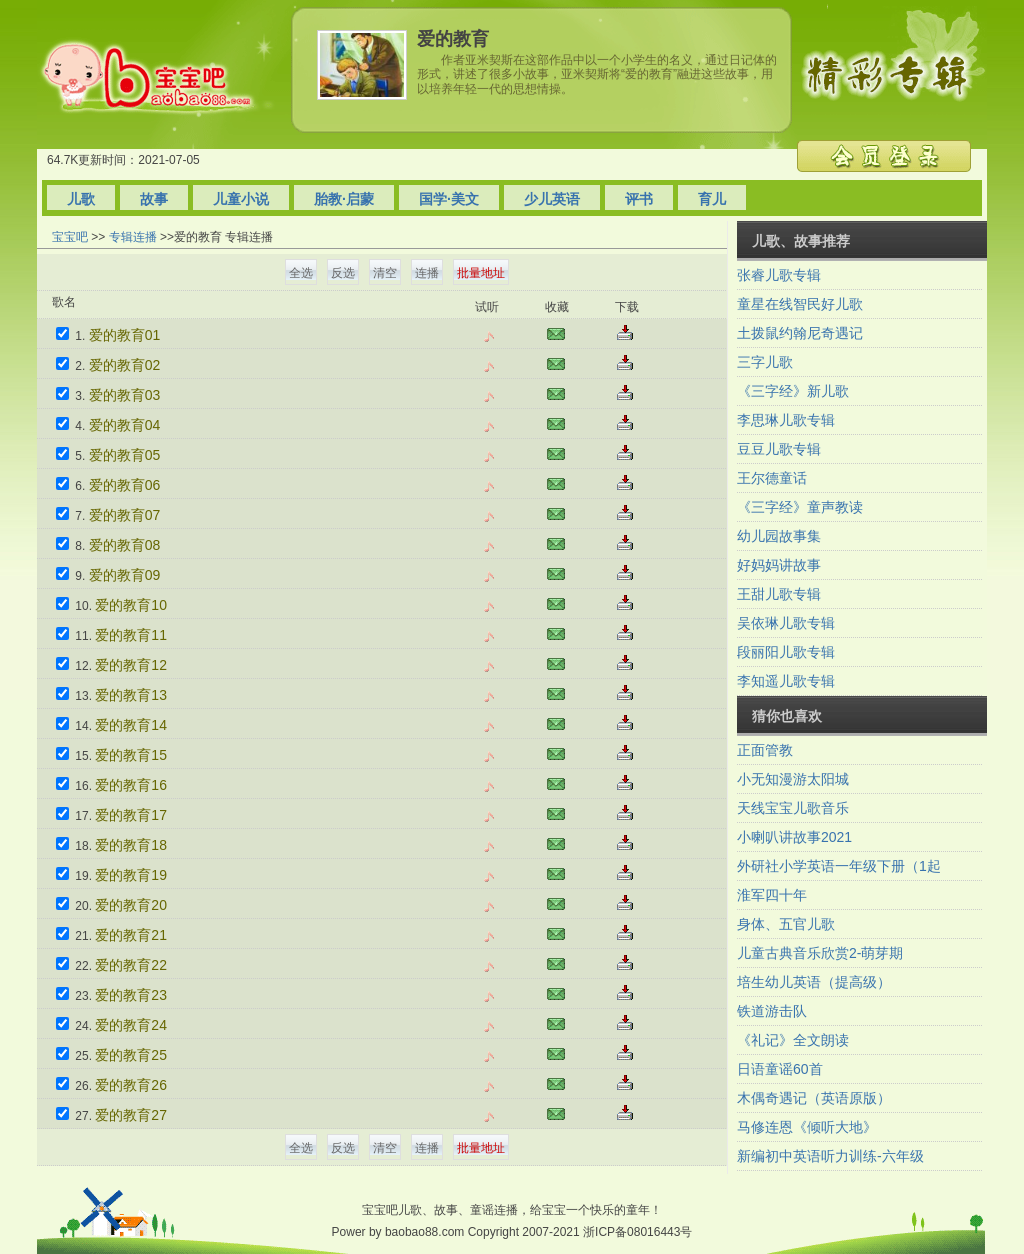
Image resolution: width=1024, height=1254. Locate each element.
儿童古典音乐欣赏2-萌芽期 (820, 953)
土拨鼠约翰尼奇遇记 (800, 333)
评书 (639, 199)
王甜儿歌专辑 (779, 594)
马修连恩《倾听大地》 (807, 1127)
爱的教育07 (125, 515)
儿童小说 (241, 199)
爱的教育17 (131, 815)
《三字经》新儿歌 (793, 391)
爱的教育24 (131, 1025)
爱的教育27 (131, 1115)
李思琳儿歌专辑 (786, 420)
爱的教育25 (131, 1055)
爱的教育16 (131, 785)
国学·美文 (449, 199)
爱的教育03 (125, 395)
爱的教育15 (131, 755)
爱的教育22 (131, 965)
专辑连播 (133, 237)
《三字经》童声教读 (800, 507)
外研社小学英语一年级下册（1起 (839, 866)
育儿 (712, 199)
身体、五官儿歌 (786, 924)
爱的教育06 (125, 485)
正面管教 (765, 750)
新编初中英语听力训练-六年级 (830, 1156)
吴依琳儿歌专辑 (786, 623)
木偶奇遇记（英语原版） (814, 1098)
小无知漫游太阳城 (793, 779)
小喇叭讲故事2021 (794, 837)
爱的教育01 (125, 335)
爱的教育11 (131, 635)
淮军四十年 (772, 895)
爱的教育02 (125, 365)
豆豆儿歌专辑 (779, 449)
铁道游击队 (772, 1011)
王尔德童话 (772, 478)
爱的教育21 (131, 935)
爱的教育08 (125, 545)
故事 (154, 199)
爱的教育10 (131, 605)
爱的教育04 (125, 425)
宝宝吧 (70, 237)
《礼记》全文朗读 (793, 1040)
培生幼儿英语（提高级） (814, 982)
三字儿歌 (765, 362)
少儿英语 (552, 199)
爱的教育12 (131, 665)
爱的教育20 (131, 905)
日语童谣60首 (780, 1069)
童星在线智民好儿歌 (800, 304)
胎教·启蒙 (344, 199)
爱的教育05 (125, 455)
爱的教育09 (125, 575)
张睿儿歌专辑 (779, 275)
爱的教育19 (131, 875)
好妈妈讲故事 (779, 565)
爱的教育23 (131, 995)
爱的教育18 (131, 845)
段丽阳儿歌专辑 (786, 652)
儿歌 (81, 199)
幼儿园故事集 (779, 536)
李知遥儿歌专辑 (786, 681)
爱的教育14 (131, 725)
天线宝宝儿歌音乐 (793, 808)
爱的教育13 (131, 695)
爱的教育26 (131, 1085)
